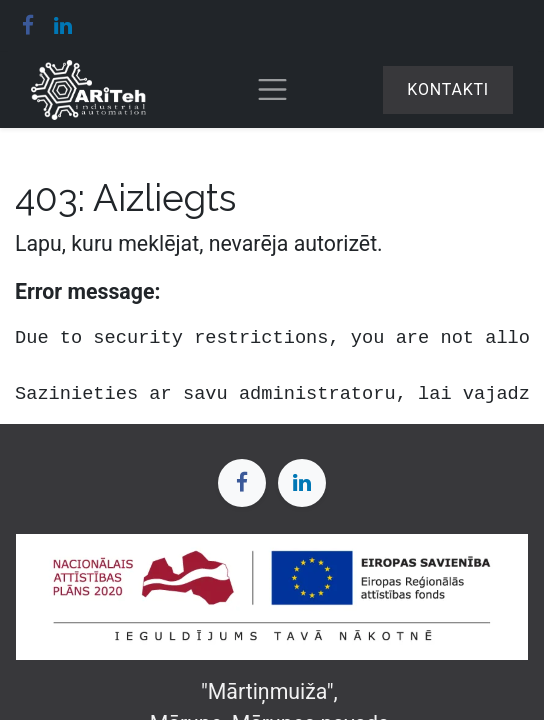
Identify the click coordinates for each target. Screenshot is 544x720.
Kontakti (448, 89)
